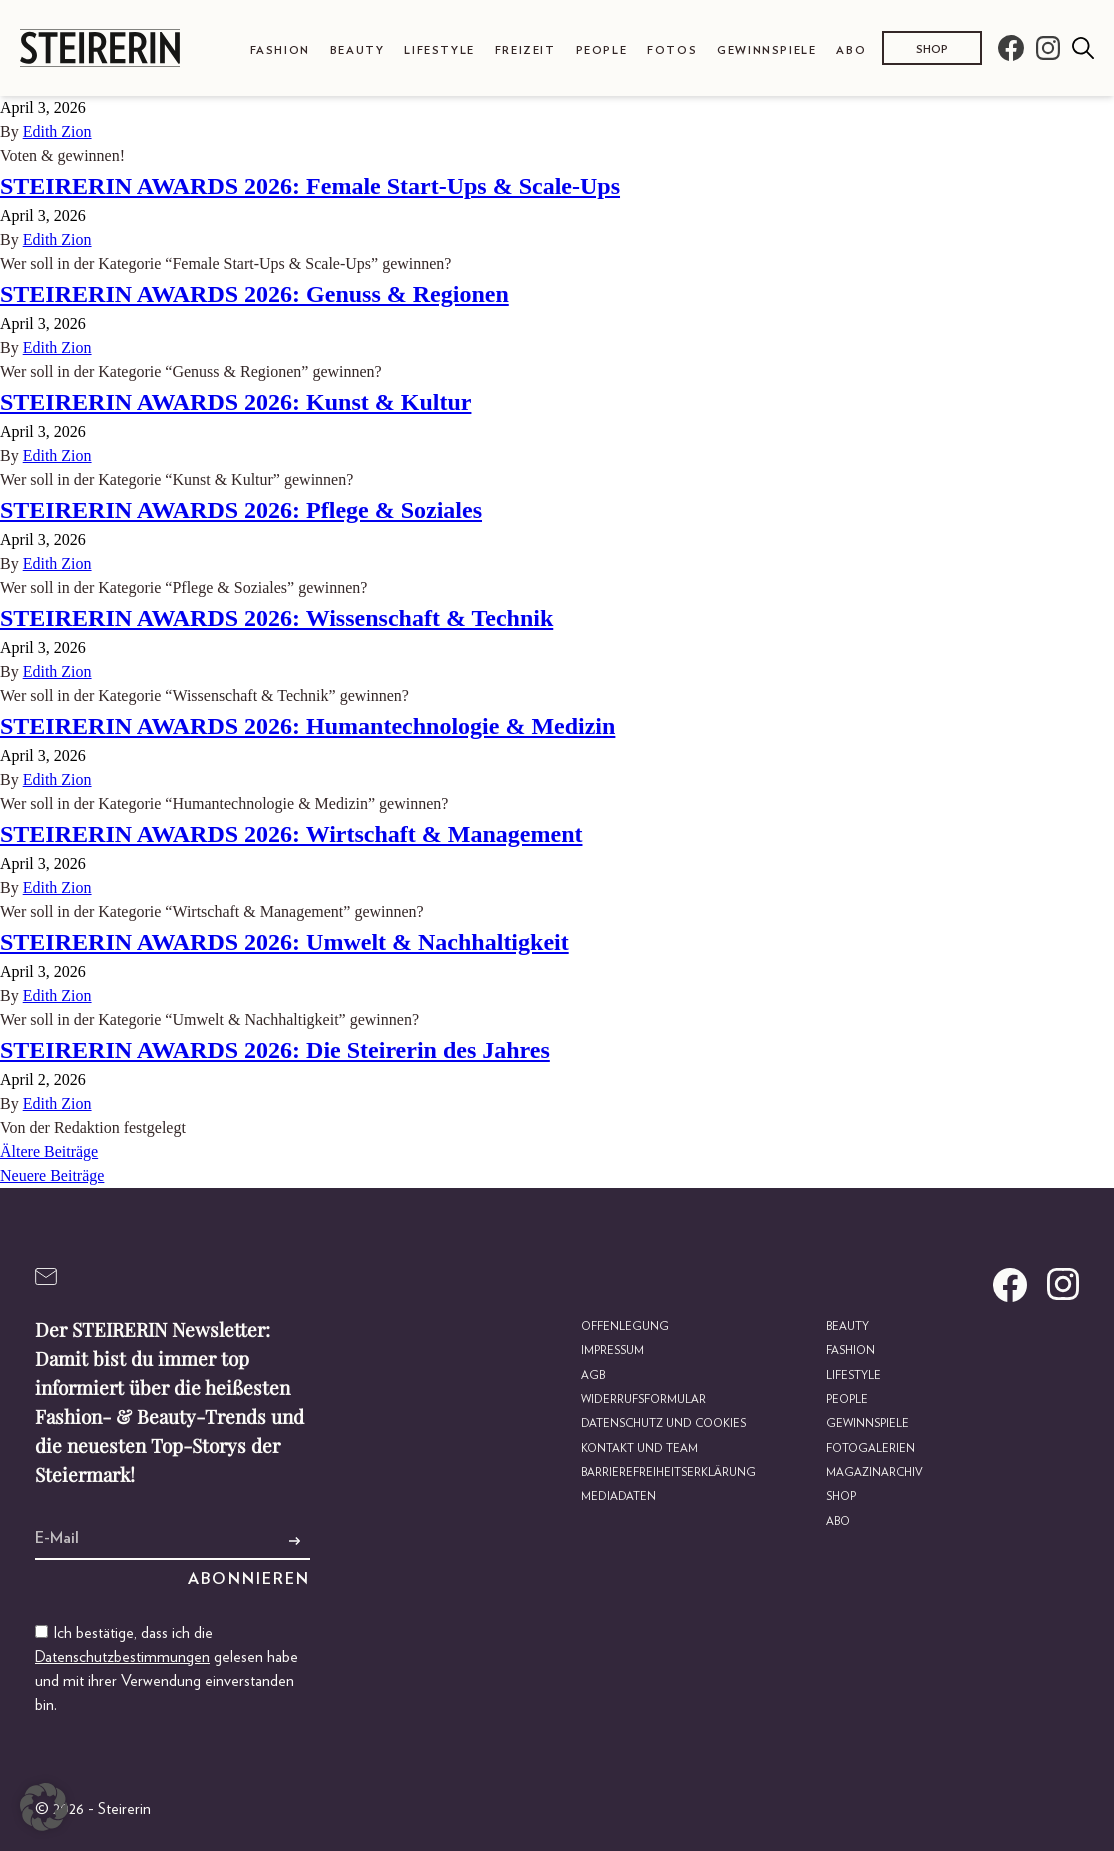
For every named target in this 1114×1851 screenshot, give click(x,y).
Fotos (672, 50)
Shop (932, 49)
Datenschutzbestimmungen (122, 1657)
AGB (596, 1374)
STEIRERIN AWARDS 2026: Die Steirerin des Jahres (275, 1050)
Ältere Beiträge (49, 1151)
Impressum (616, 1350)
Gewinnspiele (766, 50)
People (602, 50)
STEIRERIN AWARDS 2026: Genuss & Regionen (254, 294)
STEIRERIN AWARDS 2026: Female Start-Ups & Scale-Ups (310, 186)
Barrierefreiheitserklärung (671, 1471)
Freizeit (525, 50)
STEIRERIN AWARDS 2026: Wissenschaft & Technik (276, 618)
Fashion (280, 50)
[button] (44, 1807)
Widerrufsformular (647, 1399)
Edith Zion (57, 131)
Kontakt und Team (642, 1447)
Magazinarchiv (875, 1471)
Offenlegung (627, 1326)
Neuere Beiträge (52, 1175)
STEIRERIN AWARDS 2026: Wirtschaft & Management (291, 834)
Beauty (357, 50)
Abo (851, 50)
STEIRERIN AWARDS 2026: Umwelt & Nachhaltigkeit (284, 942)
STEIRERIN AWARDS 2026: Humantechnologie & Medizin (307, 726)
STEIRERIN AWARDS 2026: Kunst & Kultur (235, 402)
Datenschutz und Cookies (666, 1423)
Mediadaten (622, 1495)
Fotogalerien (871, 1447)
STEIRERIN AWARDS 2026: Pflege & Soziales (241, 510)
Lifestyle (439, 50)
